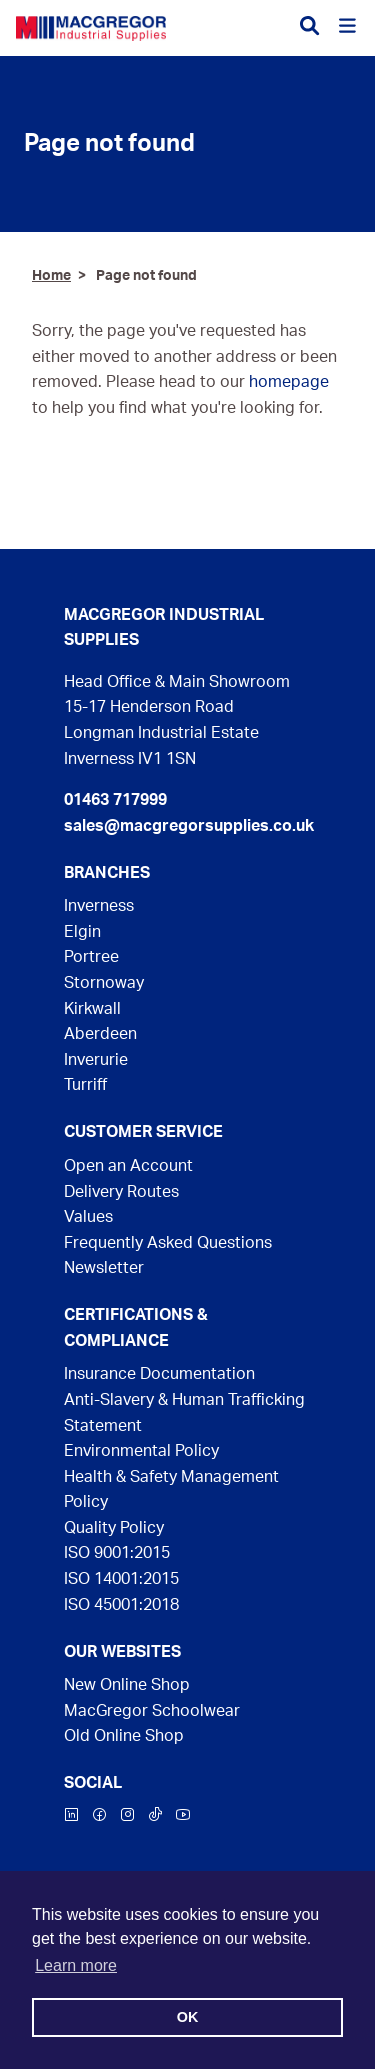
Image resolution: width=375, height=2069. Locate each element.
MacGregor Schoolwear (152, 1711)
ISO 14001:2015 (121, 1579)
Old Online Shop (124, 1736)
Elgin (82, 932)
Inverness (99, 906)
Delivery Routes (121, 1192)
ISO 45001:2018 (121, 1605)
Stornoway (104, 983)
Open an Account (128, 1166)
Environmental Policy (141, 1451)
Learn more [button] (76, 1965)
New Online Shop (127, 1685)
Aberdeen (100, 1034)
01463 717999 (115, 800)
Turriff (85, 1085)
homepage (289, 382)
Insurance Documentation (159, 1374)
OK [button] (188, 2017)
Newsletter (104, 1268)
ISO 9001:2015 (117, 1553)
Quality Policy (114, 1528)
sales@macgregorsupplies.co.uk (187, 826)
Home (51, 275)
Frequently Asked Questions (168, 1243)
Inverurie (96, 1060)
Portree (91, 957)
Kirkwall (92, 1009)
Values (88, 1217)
